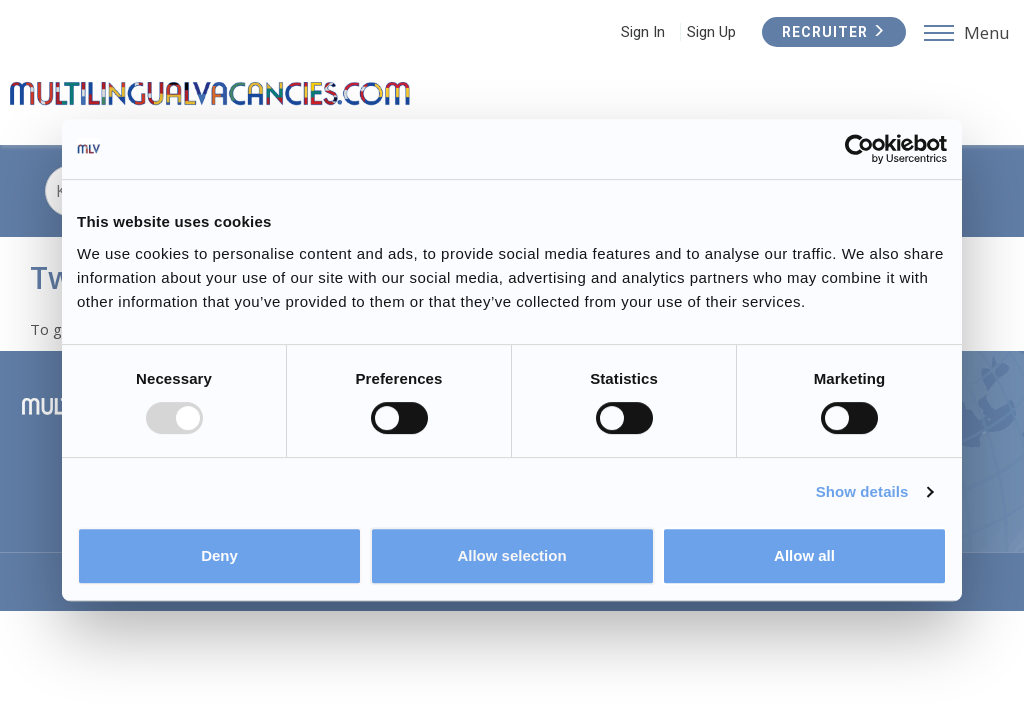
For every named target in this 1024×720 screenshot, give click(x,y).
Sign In (643, 32)
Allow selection (511, 555)
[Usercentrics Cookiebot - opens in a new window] (859, 149)
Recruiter (834, 32)
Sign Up (711, 32)
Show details (862, 491)
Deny (219, 555)
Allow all (804, 555)
